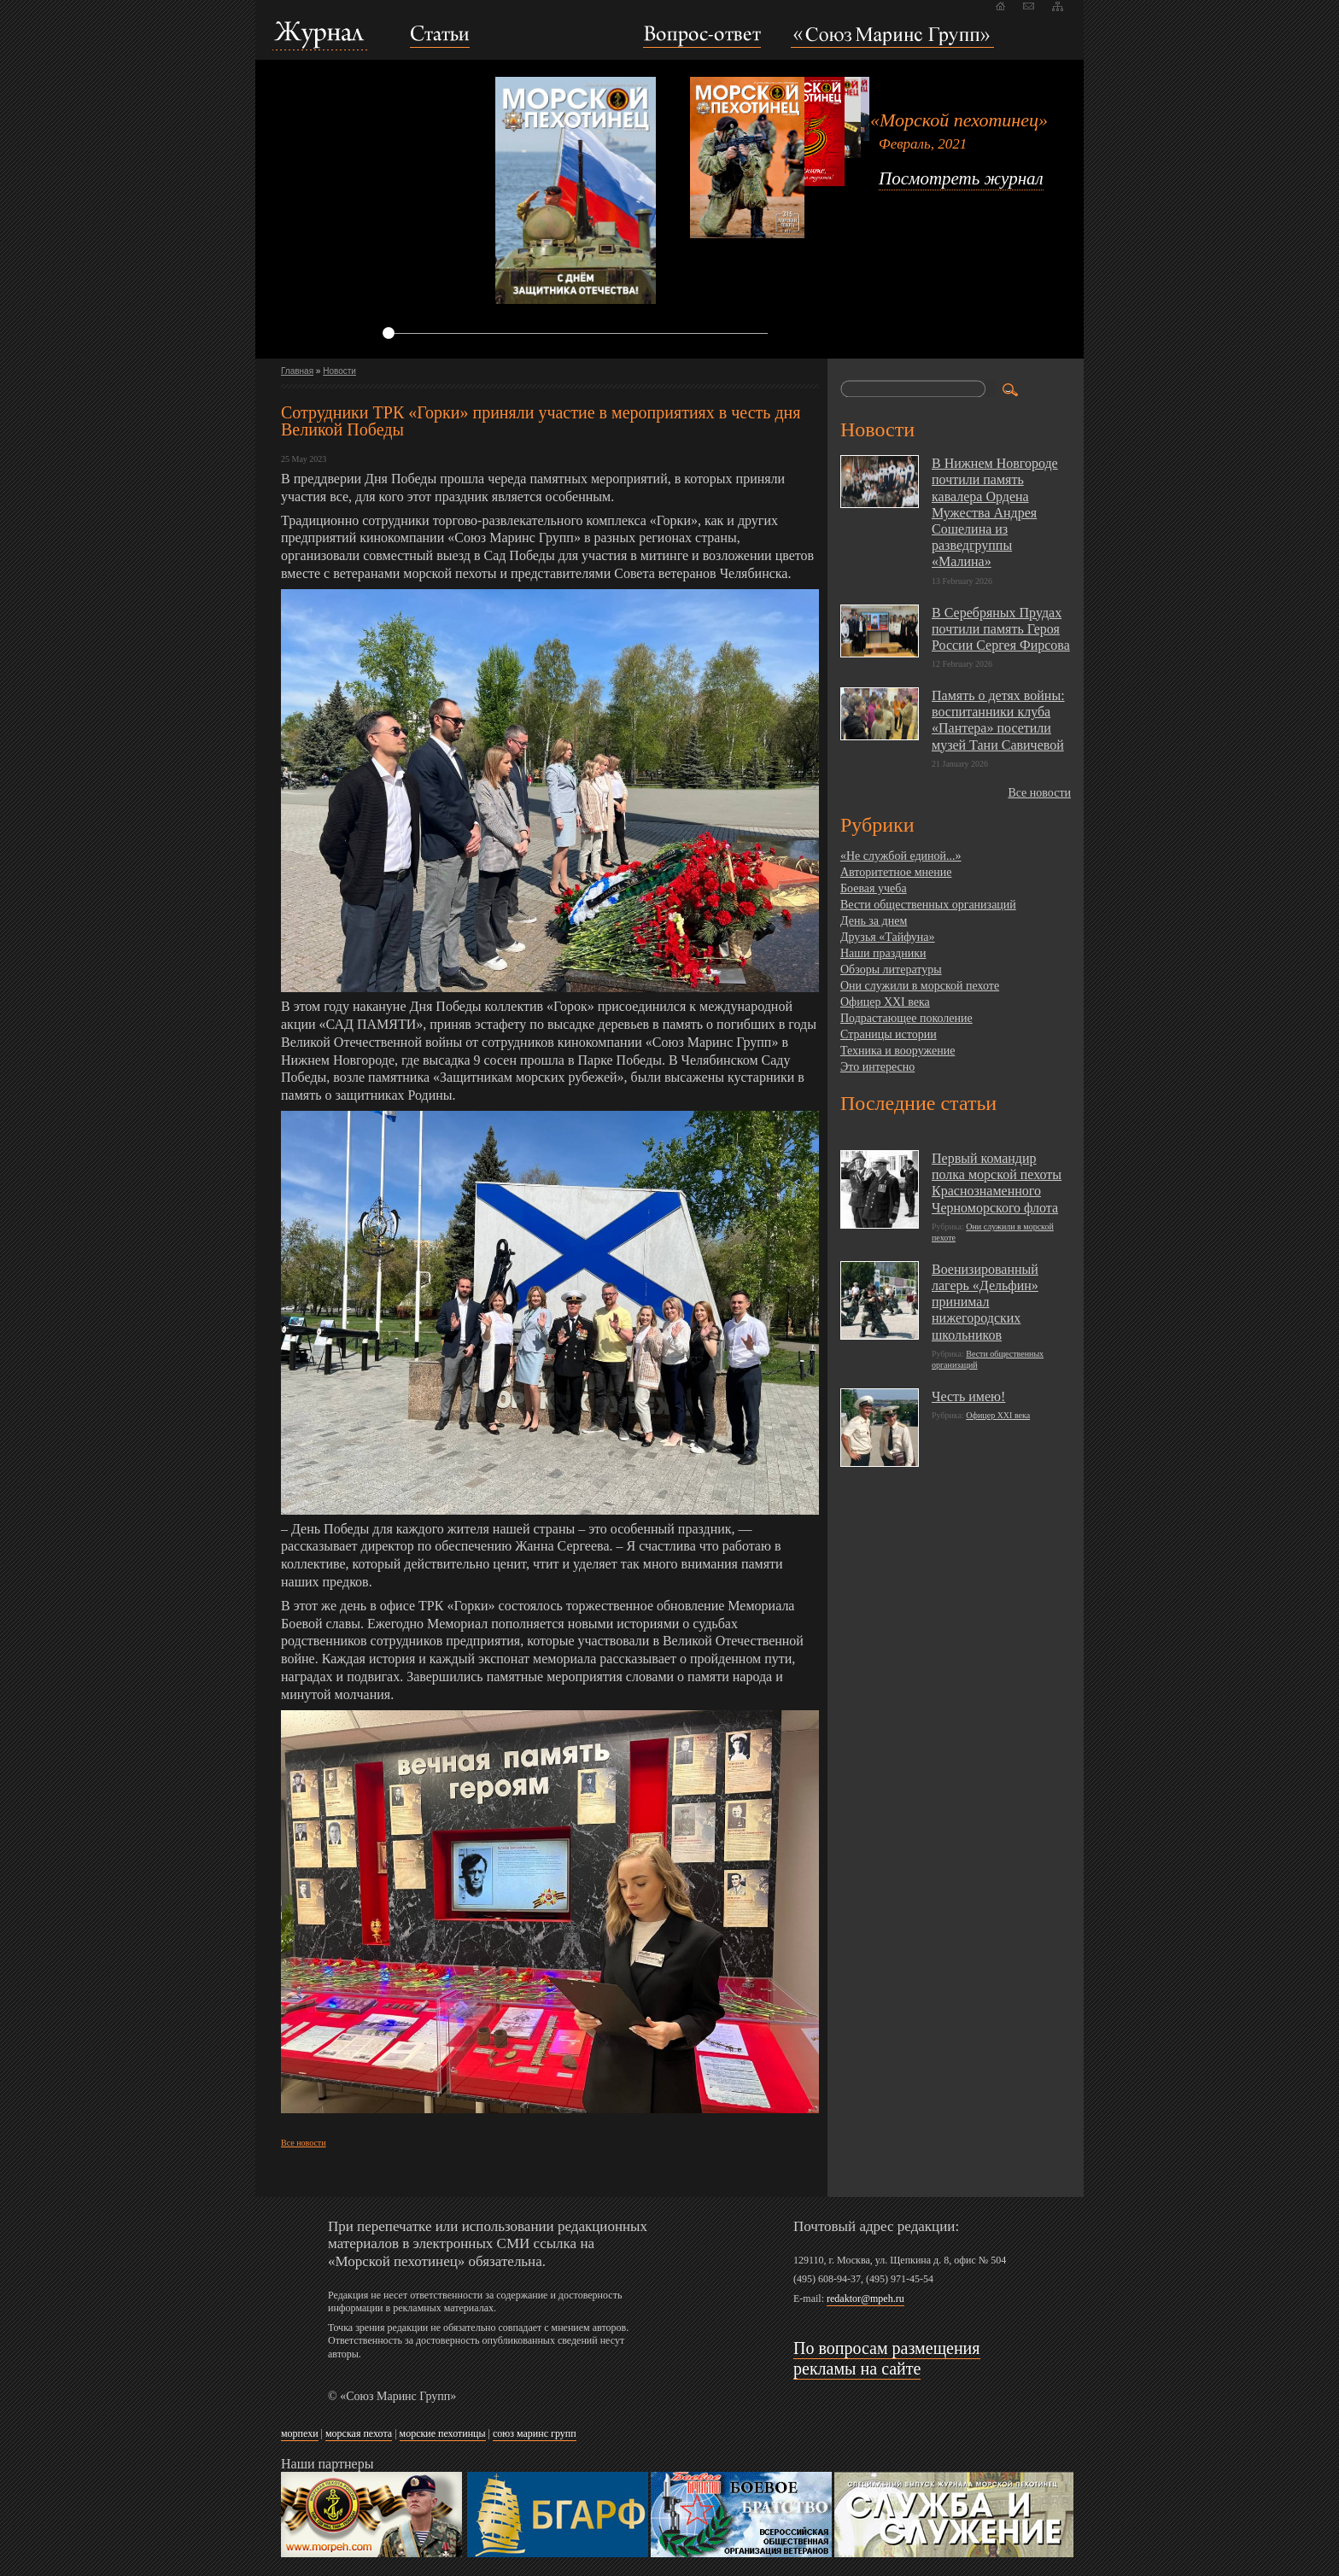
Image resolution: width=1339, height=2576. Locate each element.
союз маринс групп (534, 2433)
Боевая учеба (873, 888)
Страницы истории (888, 1034)
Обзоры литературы (891, 969)
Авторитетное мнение (895, 872)
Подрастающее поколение (906, 1018)
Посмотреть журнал (961, 178)
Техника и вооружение (897, 1050)
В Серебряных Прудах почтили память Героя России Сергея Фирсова (1001, 628)
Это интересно (877, 1066)
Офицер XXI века (885, 1002)
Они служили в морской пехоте (919, 985)
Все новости (303, 2142)
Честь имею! (968, 1396)
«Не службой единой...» (901, 856)
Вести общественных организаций (928, 904)
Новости (339, 371)
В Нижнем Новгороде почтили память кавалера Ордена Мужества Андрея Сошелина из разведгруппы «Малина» (995, 512)
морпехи (300, 2433)
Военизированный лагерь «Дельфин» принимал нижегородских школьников (985, 1302)
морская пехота (358, 2433)
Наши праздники (883, 953)
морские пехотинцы (443, 2433)
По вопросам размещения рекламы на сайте (886, 2358)
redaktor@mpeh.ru (865, 2298)
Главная (297, 371)
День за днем (873, 920)
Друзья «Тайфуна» (887, 937)
